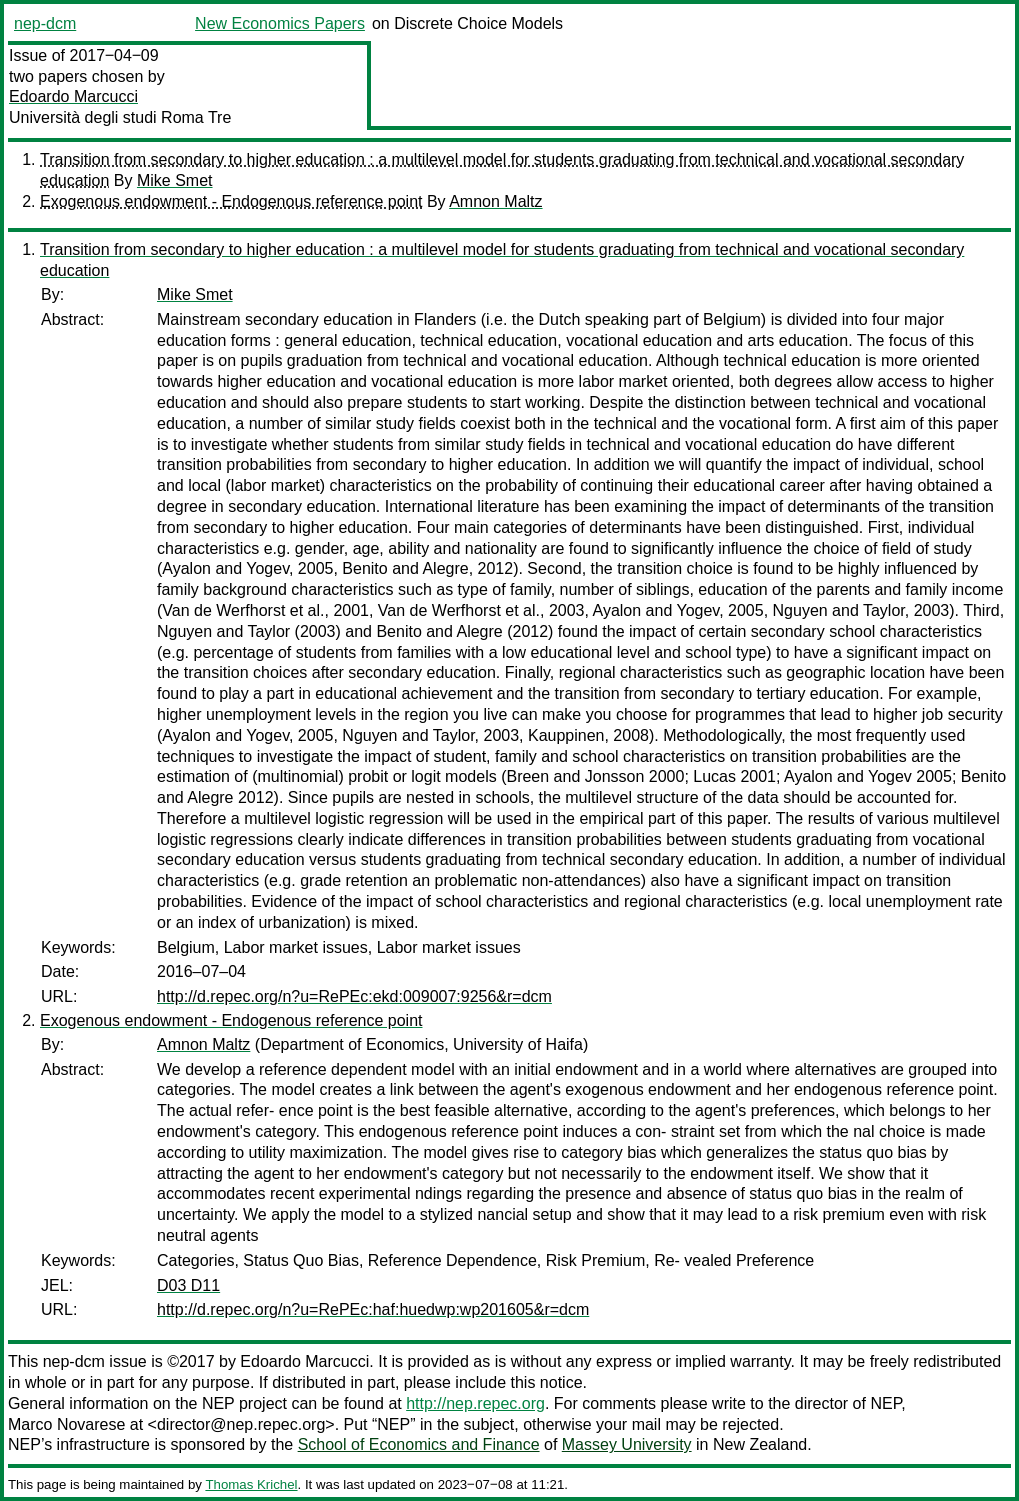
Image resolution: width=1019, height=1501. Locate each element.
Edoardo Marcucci (73, 96)
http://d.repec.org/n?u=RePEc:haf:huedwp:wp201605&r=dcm (373, 1309)
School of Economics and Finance (419, 1444)
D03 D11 (188, 1285)
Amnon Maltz (495, 201)
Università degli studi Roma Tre (120, 117)
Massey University (627, 1444)
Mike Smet (175, 180)
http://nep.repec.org (475, 1403)
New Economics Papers (280, 23)
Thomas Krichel (251, 1484)
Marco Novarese (66, 1424)
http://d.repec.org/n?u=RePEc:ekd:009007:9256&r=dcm (354, 996)
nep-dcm (45, 23)
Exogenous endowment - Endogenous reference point (231, 201)
